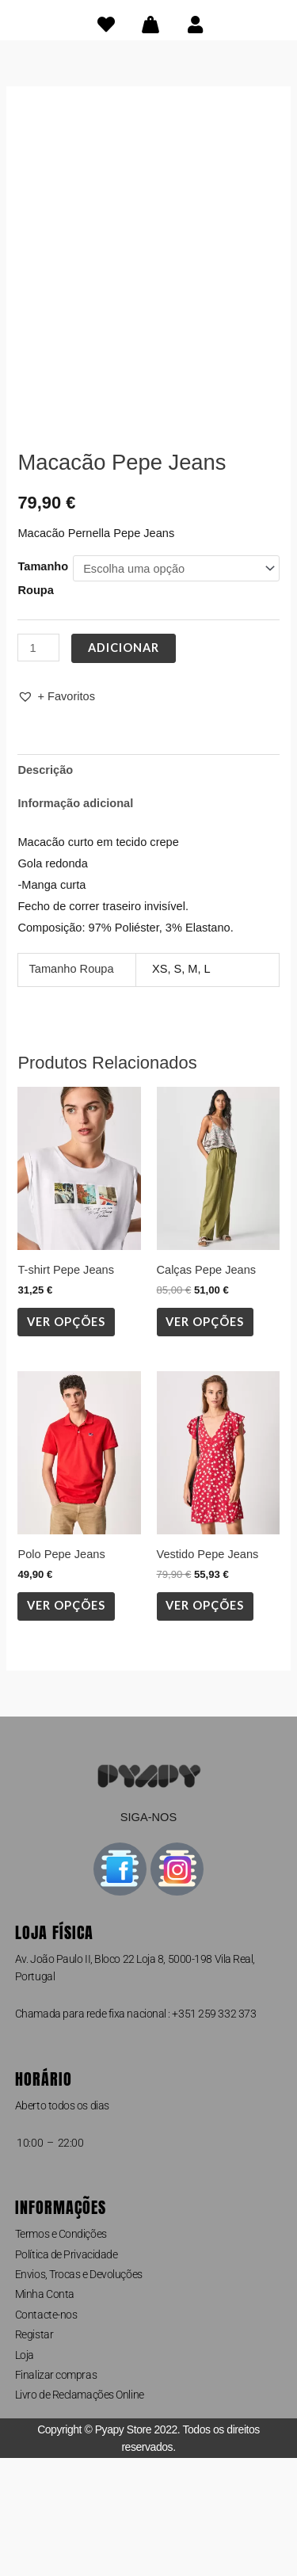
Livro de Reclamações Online (79, 2512)
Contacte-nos (46, 2431)
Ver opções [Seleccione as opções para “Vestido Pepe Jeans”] (205, 1723)
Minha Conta (44, 2412)
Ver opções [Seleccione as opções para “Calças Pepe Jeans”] (205, 1439)
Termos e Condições (61, 2351)
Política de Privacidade (66, 2371)
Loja (24, 2472)
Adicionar (123, 765)
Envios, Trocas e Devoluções (79, 2391)
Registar (34, 2451)
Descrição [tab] (45, 887)
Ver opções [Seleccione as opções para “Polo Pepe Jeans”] (66, 1723)
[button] (56, 814)
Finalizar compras (56, 2492)
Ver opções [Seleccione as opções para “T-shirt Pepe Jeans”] (66, 1439)
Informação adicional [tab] (75, 920)
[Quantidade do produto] (38, 765)
